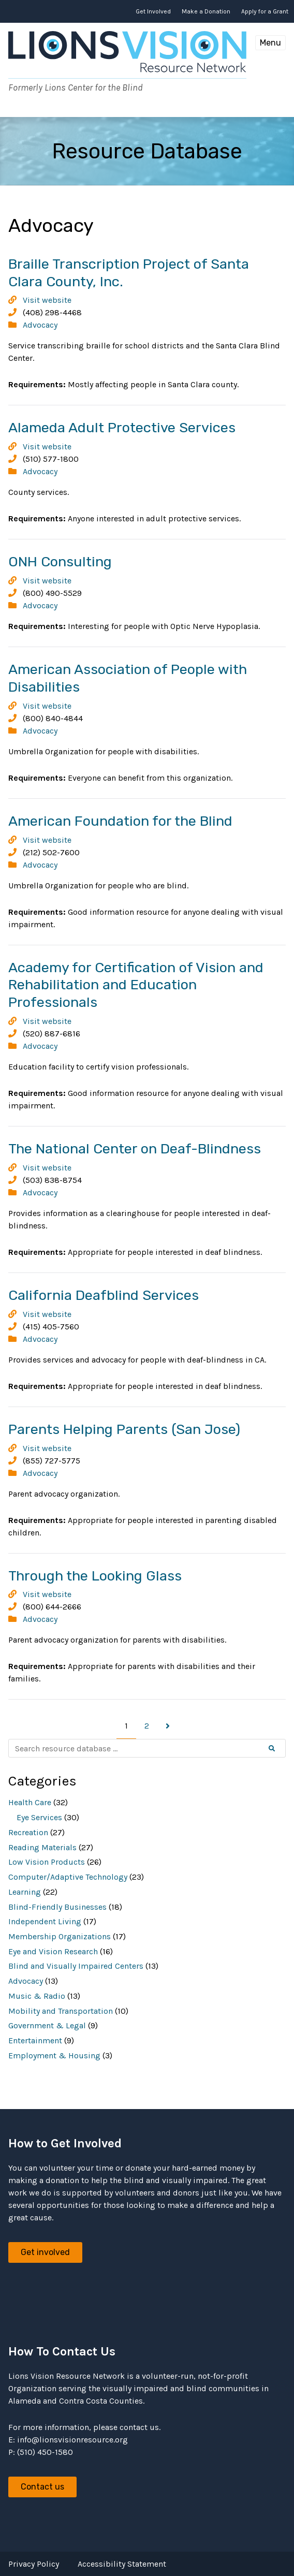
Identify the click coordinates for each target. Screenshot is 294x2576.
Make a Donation (206, 11)
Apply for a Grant (264, 11)
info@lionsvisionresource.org (72, 2440)
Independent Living (44, 1921)
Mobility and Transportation (60, 2011)
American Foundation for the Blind (120, 821)
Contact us (42, 2487)
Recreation (28, 1832)
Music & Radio (36, 1996)
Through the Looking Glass (95, 1576)
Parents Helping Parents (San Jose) (124, 1429)
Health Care (29, 1802)
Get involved (45, 2252)
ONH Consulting (60, 561)
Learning (24, 1892)
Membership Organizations (59, 1936)
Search (280, 1748)
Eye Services (39, 1817)
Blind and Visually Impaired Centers (75, 1966)
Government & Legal (47, 2025)
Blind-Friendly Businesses (57, 1907)
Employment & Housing (54, 2055)
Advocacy (40, 325)
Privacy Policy (33, 2564)
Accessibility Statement (122, 2564)
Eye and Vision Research (53, 1951)
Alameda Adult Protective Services (122, 427)
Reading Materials (42, 1847)
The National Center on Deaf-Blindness (134, 1148)
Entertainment (35, 2040)
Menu (270, 43)
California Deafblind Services (103, 1295)
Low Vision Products (46, 1862)
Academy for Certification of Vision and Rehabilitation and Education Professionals (135, 985)
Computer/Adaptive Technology (67, 1877)
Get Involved (153, 11)
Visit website (47, 300)
